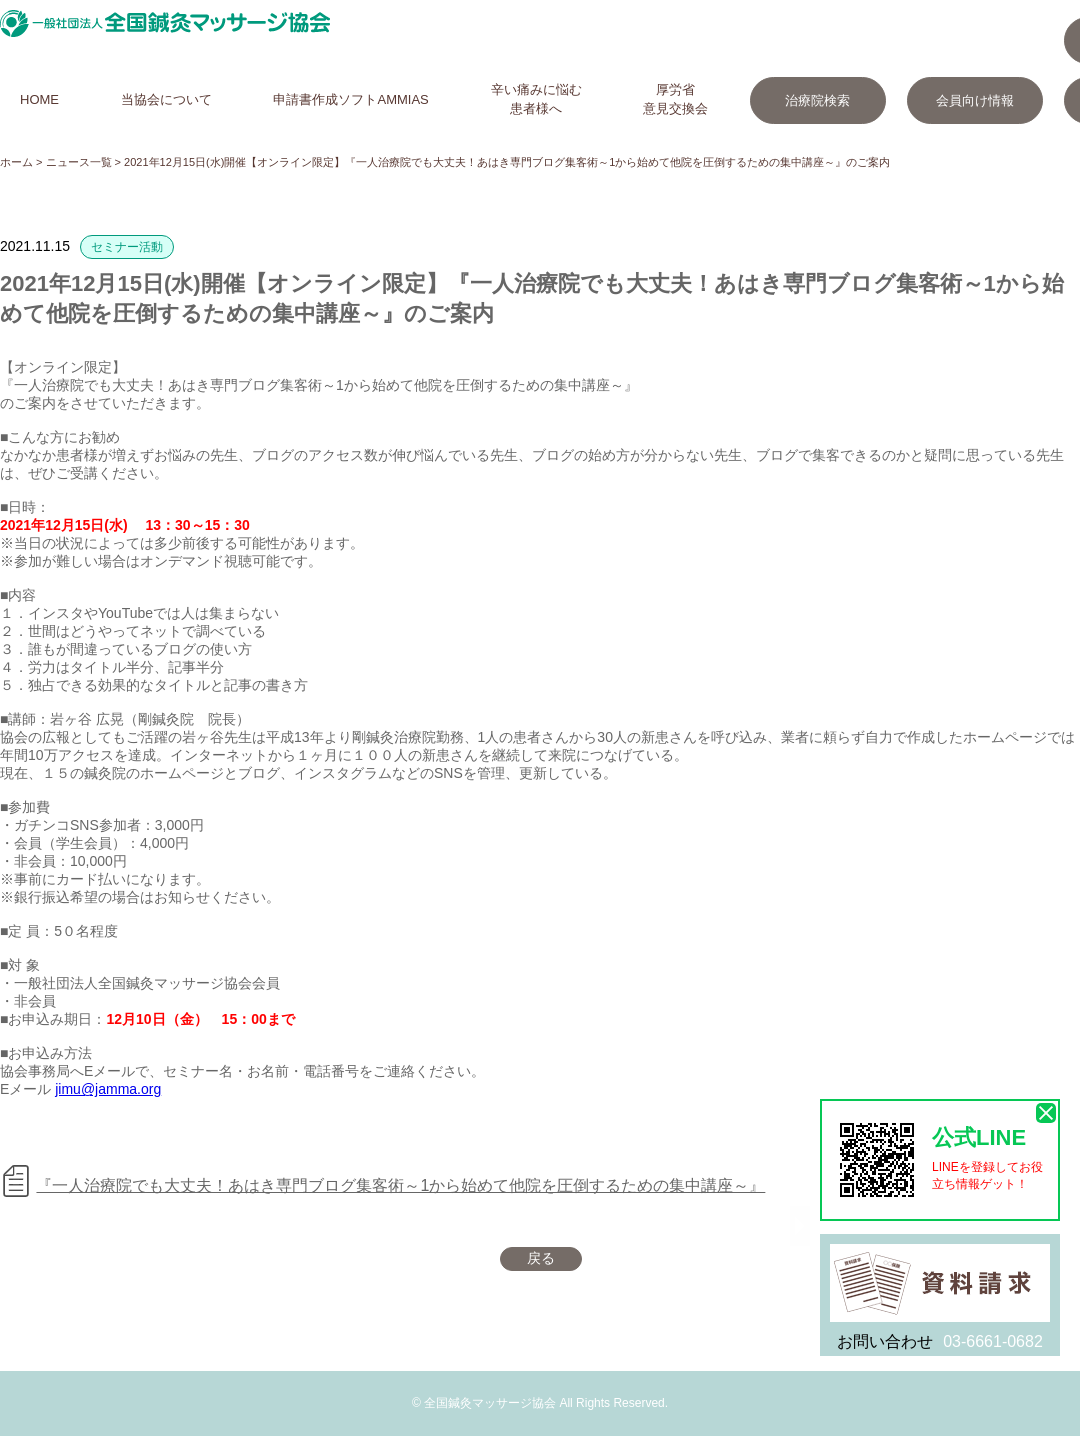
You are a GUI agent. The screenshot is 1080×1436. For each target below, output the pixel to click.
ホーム (16, 162)
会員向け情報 (975, 100)
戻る (541, 1258)
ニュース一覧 (79, 162)
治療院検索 (817, 100)
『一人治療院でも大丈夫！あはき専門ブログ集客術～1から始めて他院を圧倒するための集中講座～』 (400, 1185)
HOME (39, 99)
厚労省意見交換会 (675, 99)
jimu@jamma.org (108, 1089)
